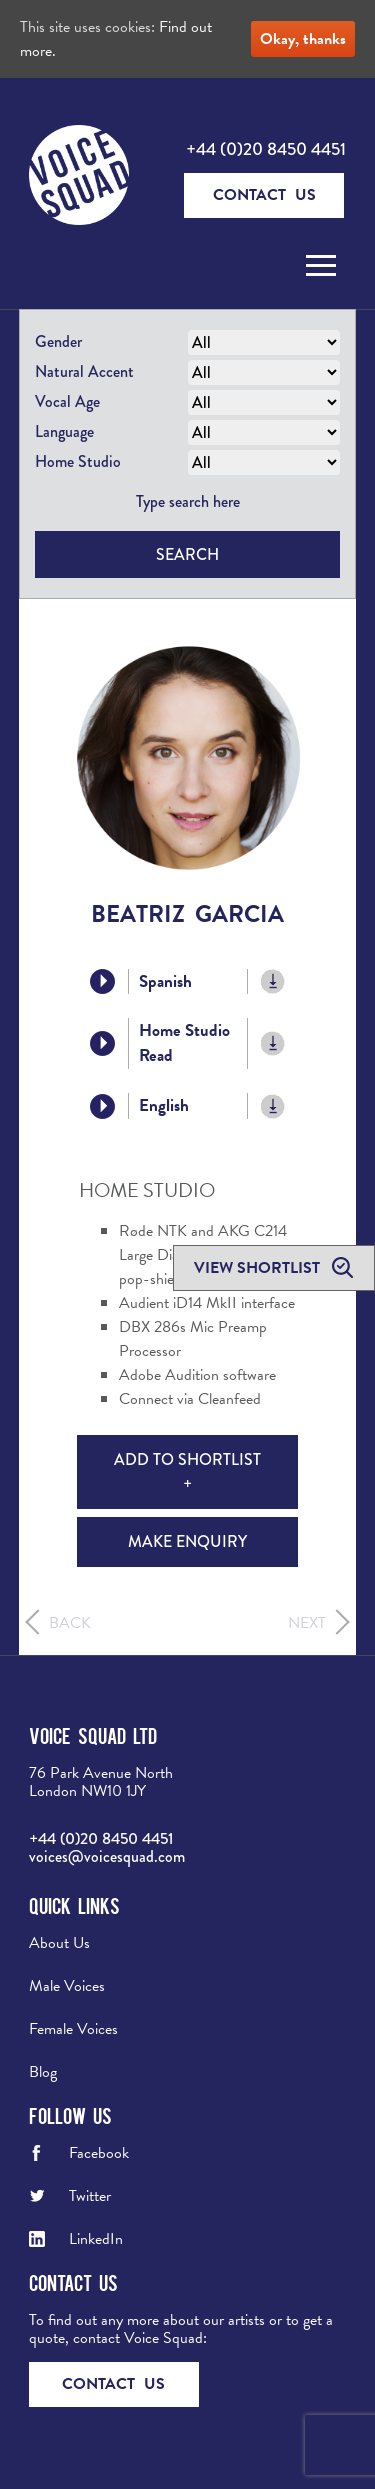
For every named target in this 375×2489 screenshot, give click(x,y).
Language (64, 431)
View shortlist (259, 1268)
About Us (59, 1943)
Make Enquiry (187, 1541)
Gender (58, 341)
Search (187, 554)
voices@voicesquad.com (107, 1856)
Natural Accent (84, 371)
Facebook (99, 2153)
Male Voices (67, 1986)
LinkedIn (96, 2239)
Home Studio (78, 461)
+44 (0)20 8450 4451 (266, 149)
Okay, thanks (303, 39)
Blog (43, 2072)
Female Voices (73, 2029)
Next (307, 1623)
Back (70, 1623)
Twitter (90, 2196)
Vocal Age (67, 401)
